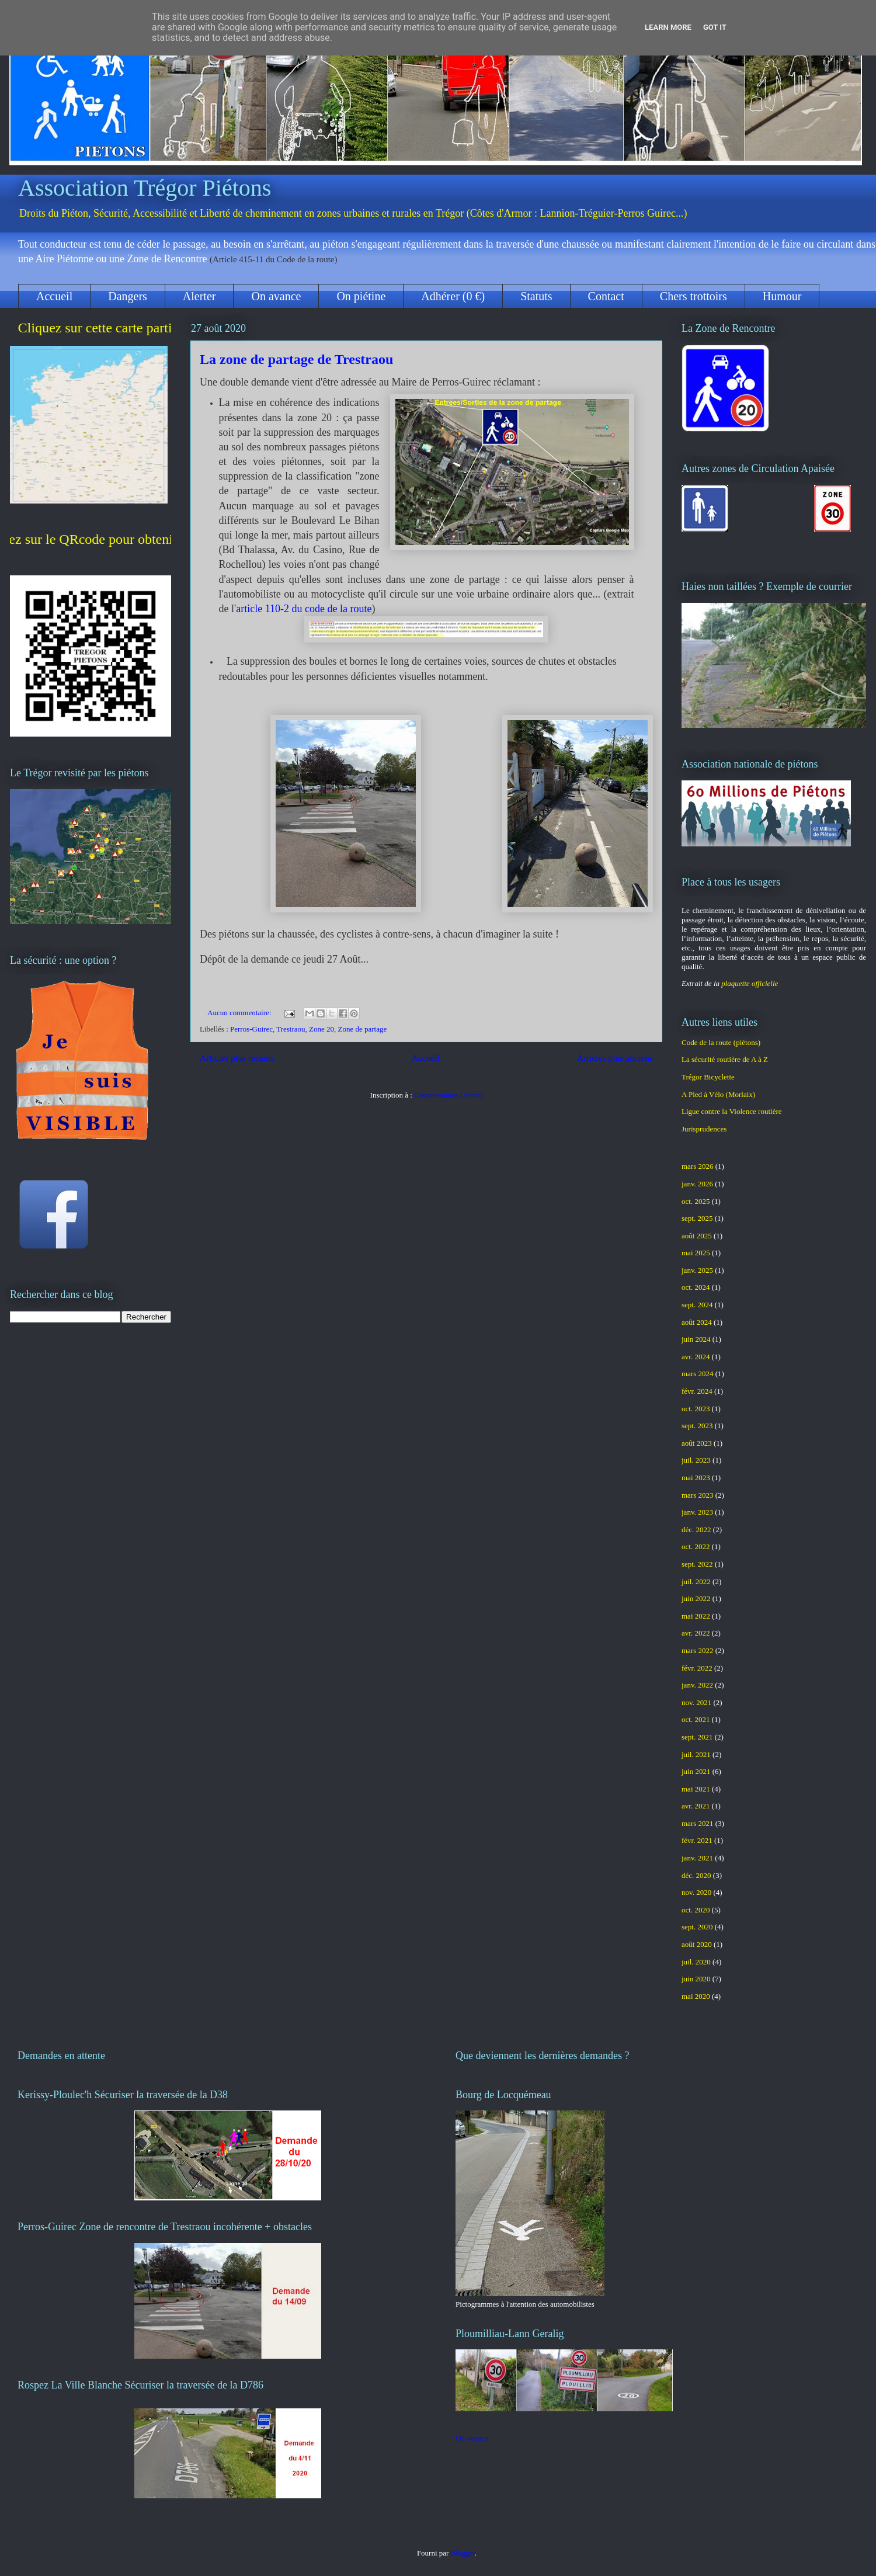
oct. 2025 (696, 1201)
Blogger (463, 2553)
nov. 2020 (696, 1892)
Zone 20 (321, 1029)
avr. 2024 (696, 1356)
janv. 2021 (697, 1857)
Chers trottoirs (693, 296)
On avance (276, 296)
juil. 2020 (696, 1961)
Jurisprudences (704, 1128)
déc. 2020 (696, 1875)
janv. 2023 (697, 1512)
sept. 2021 (697, 1737)
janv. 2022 (697, 1685)
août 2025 (697, 1235)
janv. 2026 (697, 1183)
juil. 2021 (696, 1754)
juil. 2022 (696, 1581)
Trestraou (290, 1029)
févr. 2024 (697, 1391)
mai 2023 (696, 1477)
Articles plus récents (237, 1058)
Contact (606, 296)
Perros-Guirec (251, 1029)
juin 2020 (696, 1978)
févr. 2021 (697, 1840)
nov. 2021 (696, 1702)
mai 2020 (696, 1996)
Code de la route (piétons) (721, 1042)
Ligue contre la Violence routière (732, 1111)
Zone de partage (362, 1029)
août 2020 (697, 1944)
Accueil (54, 296)
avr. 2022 (696, 1633)
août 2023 (697, 1443)
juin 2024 (696, 1339)
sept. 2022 (697, 1564)
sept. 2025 (697, 1218)
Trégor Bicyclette (708, 1076)
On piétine (360, 296)
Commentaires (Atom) (448, 1095)
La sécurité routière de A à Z (725, 1059)
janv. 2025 (697, 1270)
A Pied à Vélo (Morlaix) (718, 1094)
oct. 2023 (696, 1408)
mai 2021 (696, 1789)
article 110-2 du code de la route (303, 609)
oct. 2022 (696, 1546)
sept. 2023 (697, 1425)
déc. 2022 (696, 1529)
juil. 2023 (696, 1460)
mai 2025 (696, 1252)
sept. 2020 (697, 1926)
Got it (714, 27)
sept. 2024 (697, 1304)
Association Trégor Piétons (144, 188)
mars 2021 (698, 1823)
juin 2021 (696, 1771)
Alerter (199, 296)
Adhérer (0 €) (453, 296)
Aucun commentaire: (240, 1012)
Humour (782, 296)
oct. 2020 (696, 1909)
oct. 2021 (696, 1719)
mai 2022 (696, 1616)
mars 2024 (698, 1373)
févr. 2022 (697, 1668)
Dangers (127, 296)
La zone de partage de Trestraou (296, 359)
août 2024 (697, 1322)
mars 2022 (698, 1650)
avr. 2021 (696, 1805)
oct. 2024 (696, 1287)
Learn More (668, 27)
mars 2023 (698, 1495)
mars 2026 (698, 1166)
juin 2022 (696, 1598)
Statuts (536, 296)
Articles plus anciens (615, 1058)
